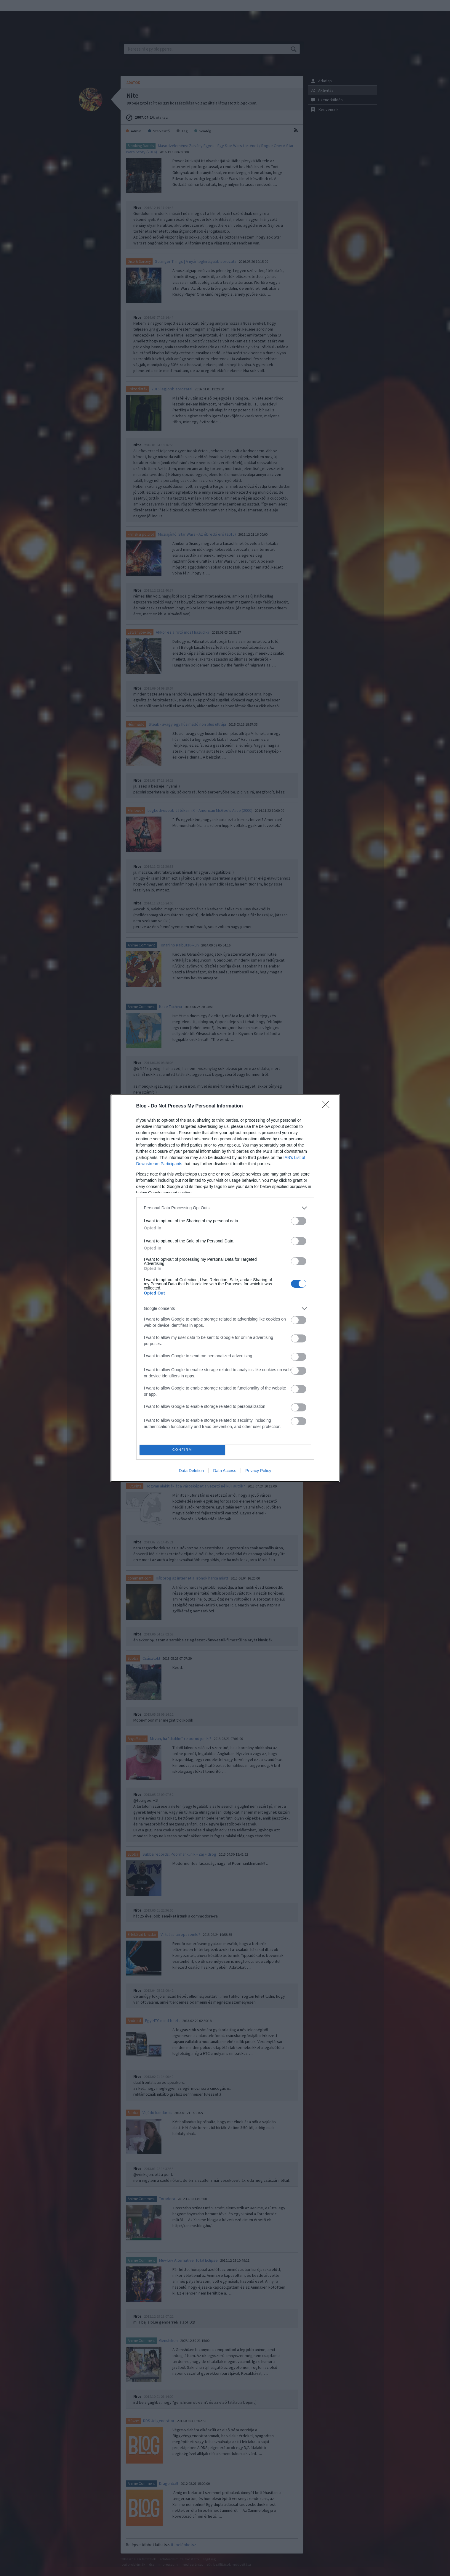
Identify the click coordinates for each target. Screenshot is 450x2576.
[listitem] (225, 1208)
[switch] (298, 1221)
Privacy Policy (258, 1470)
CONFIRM (182, 1450)
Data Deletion (191, 1470)
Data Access (224, 1470)
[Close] (327, 1106)
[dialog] (225, 1288)
